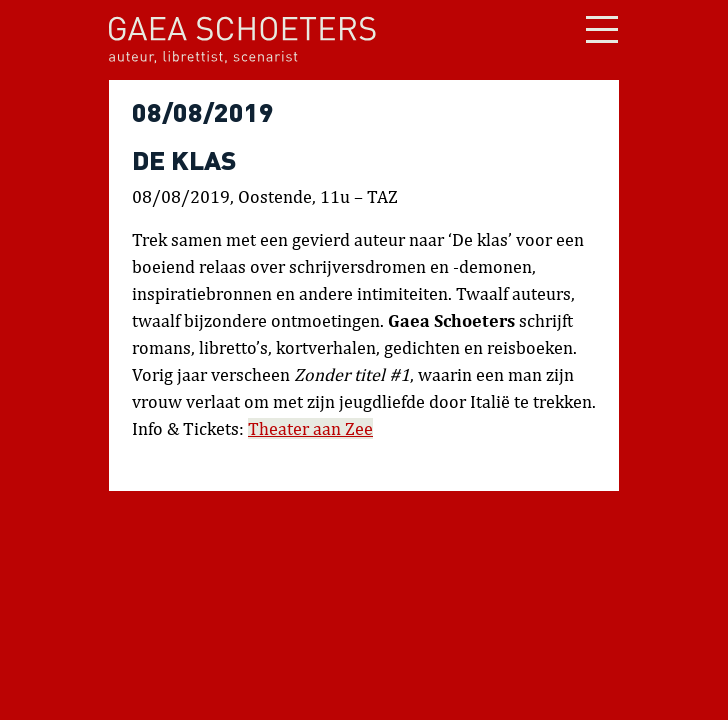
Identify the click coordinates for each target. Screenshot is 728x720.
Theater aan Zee (310, 428)
